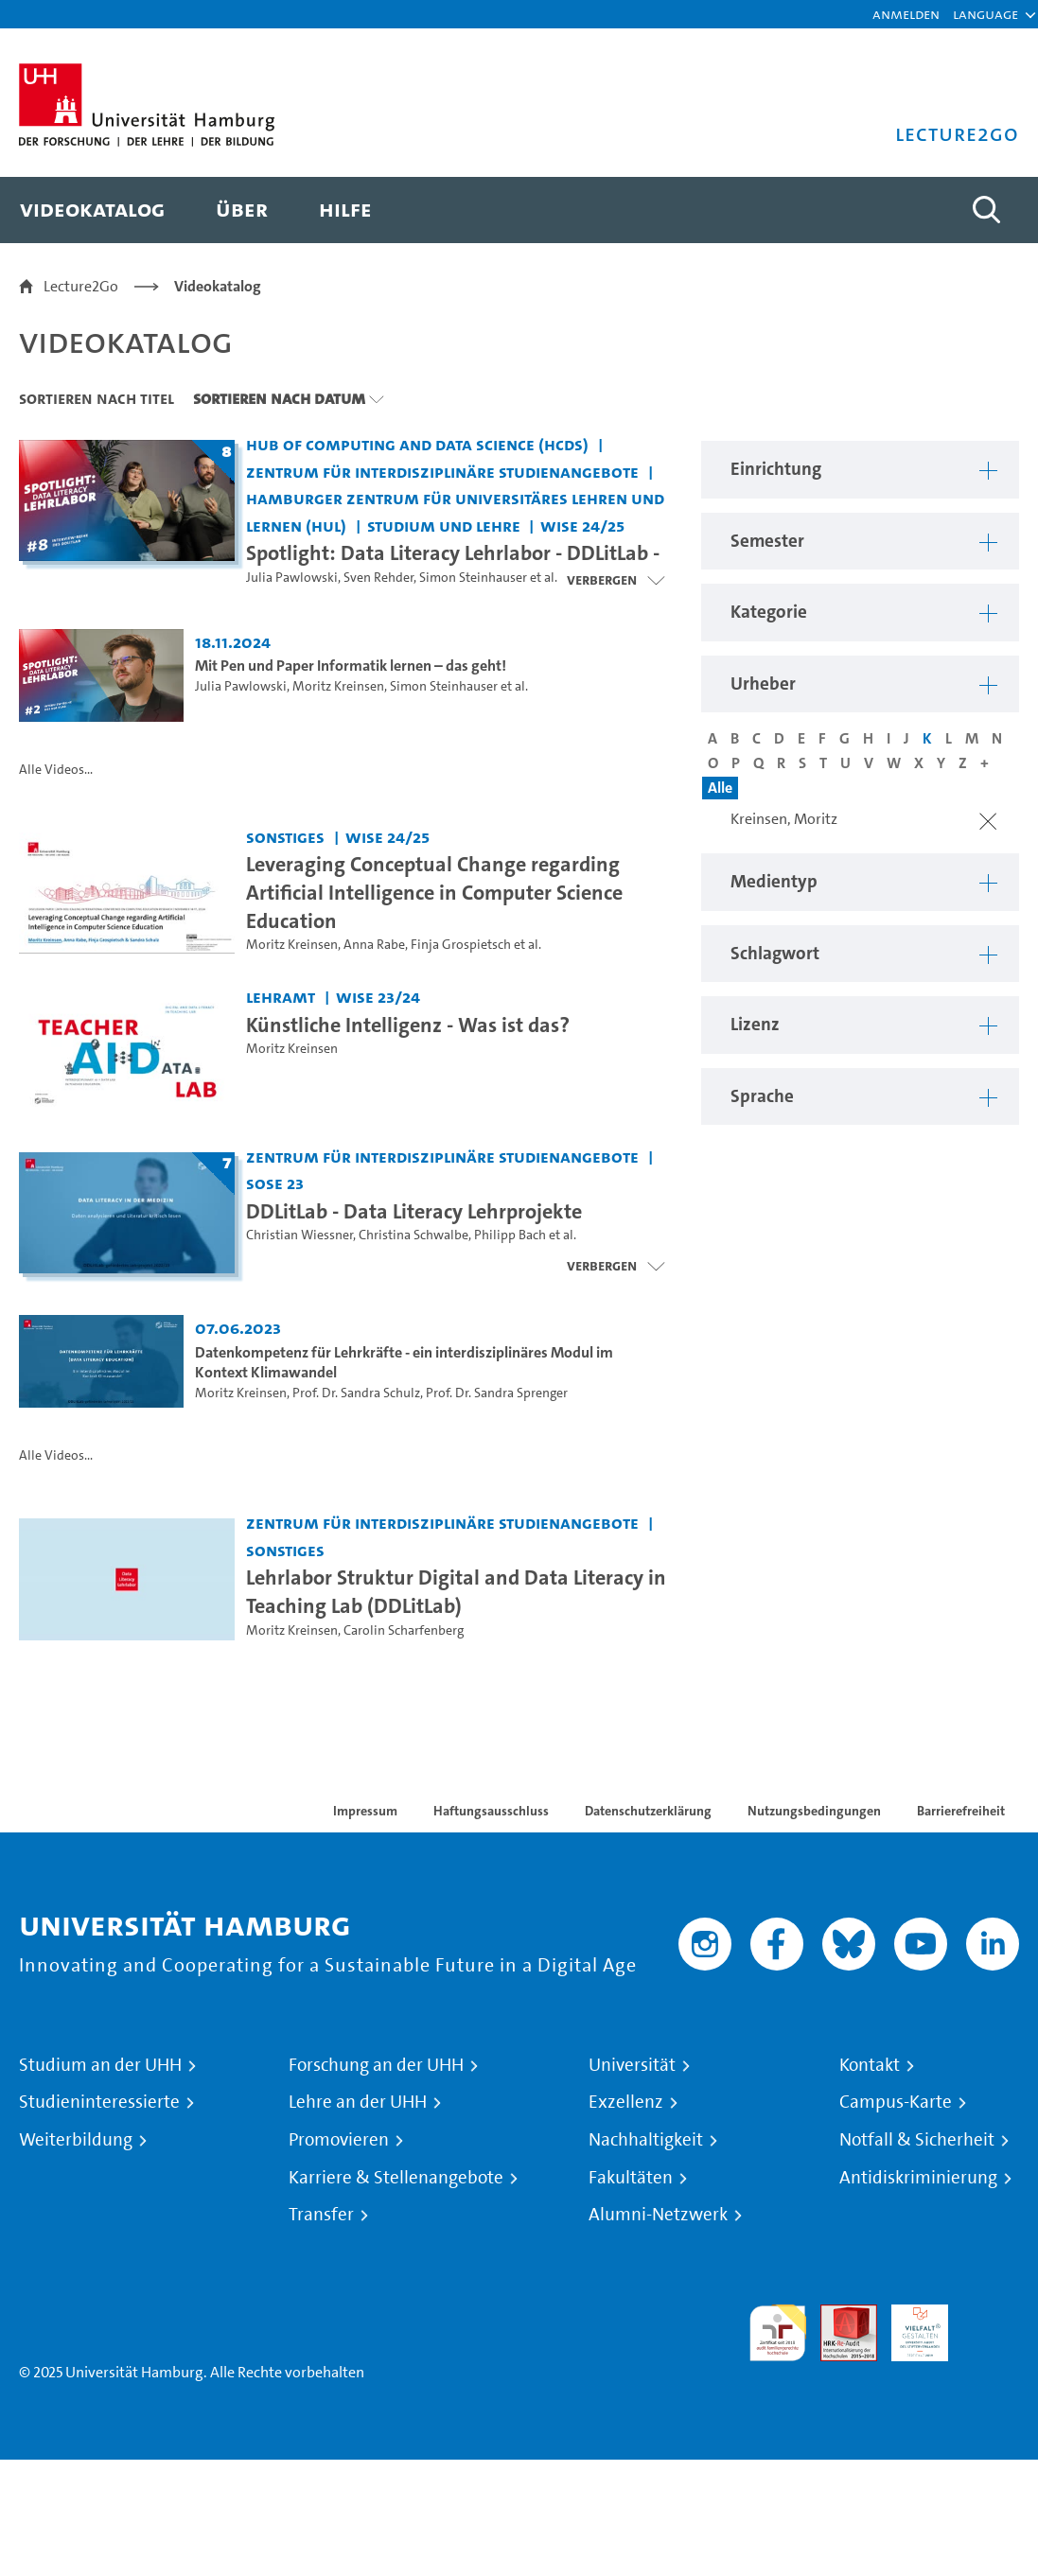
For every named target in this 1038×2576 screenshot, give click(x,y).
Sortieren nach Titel (96, 398)
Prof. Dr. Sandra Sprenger (497, 1393)
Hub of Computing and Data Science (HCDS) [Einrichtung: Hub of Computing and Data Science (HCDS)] (417, 444)
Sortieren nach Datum (279, 398)
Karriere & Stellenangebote (396, 2177)
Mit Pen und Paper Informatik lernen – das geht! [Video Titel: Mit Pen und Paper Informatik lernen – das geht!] (350, 665)
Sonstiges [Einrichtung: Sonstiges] (285, 837)
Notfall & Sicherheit (916, 2140)
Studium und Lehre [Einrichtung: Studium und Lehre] (443, 525)
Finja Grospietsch (461, 945)
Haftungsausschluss (491, 1810)
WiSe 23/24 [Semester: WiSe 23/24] (378, 996)
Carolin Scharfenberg (403, 1630)
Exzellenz (626, 2102)
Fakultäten (631, 2177)
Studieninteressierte (99, 2102)
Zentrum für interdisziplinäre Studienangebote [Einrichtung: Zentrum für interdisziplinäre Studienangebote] (442, 471)
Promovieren (339, 2140)
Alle (720, 787)
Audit (838, 2315)
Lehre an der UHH (358, 2102)
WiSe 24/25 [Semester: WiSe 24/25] (582, 525)
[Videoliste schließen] (615, 580)
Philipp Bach (510, 1235)
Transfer (321, 2214)
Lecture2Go (81, 286)
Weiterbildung (75, 2140)
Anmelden (906, 14)
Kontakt (869, 2065)
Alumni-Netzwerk (658, 2214)
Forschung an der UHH (376, 2065)
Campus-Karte (895, 2102)
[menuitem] (92, 210)
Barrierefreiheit (961, 1810)
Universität (632, 2065)
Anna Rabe (374, 945)
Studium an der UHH (100, 2065)
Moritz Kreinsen (338, 686)
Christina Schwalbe (413, 1235)
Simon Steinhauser (473, 578)
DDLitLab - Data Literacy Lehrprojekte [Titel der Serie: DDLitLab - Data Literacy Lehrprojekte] (414, 1211)
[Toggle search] (986, 210)
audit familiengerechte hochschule (777, 2333)
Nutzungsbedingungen (814, 1810)
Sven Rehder (378, 578)
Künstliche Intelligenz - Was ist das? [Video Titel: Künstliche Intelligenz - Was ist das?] (408, 1024)
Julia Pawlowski (292, 578)
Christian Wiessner (299, 1235)
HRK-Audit (909, 2326)
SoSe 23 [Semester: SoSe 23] (275, 1183)
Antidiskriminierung (918, 2177)
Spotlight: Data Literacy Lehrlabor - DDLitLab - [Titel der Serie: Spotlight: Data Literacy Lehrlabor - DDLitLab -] (453, 552)
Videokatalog (217, 286)
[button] (985, 14)
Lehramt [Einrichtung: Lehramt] (280, 996)
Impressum (365, 1810)
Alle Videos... (56, 770)
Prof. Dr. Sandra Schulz (356, 1393)
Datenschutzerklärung (648, 1810)
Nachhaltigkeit (646, 2140)
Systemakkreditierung (990, 2315)
